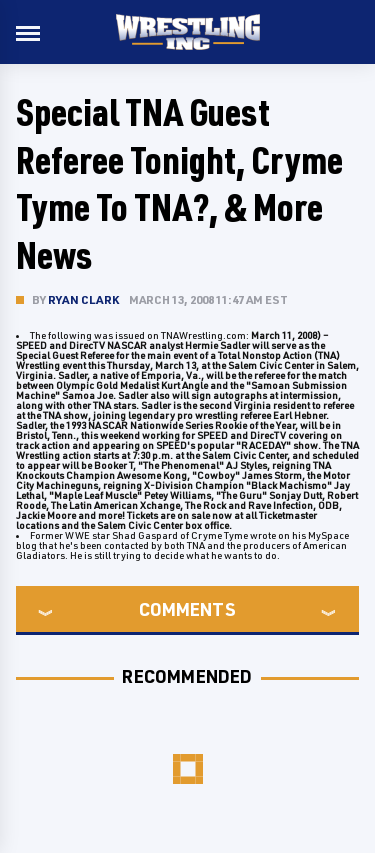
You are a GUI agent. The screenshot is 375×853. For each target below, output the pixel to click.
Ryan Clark (83, 299)
